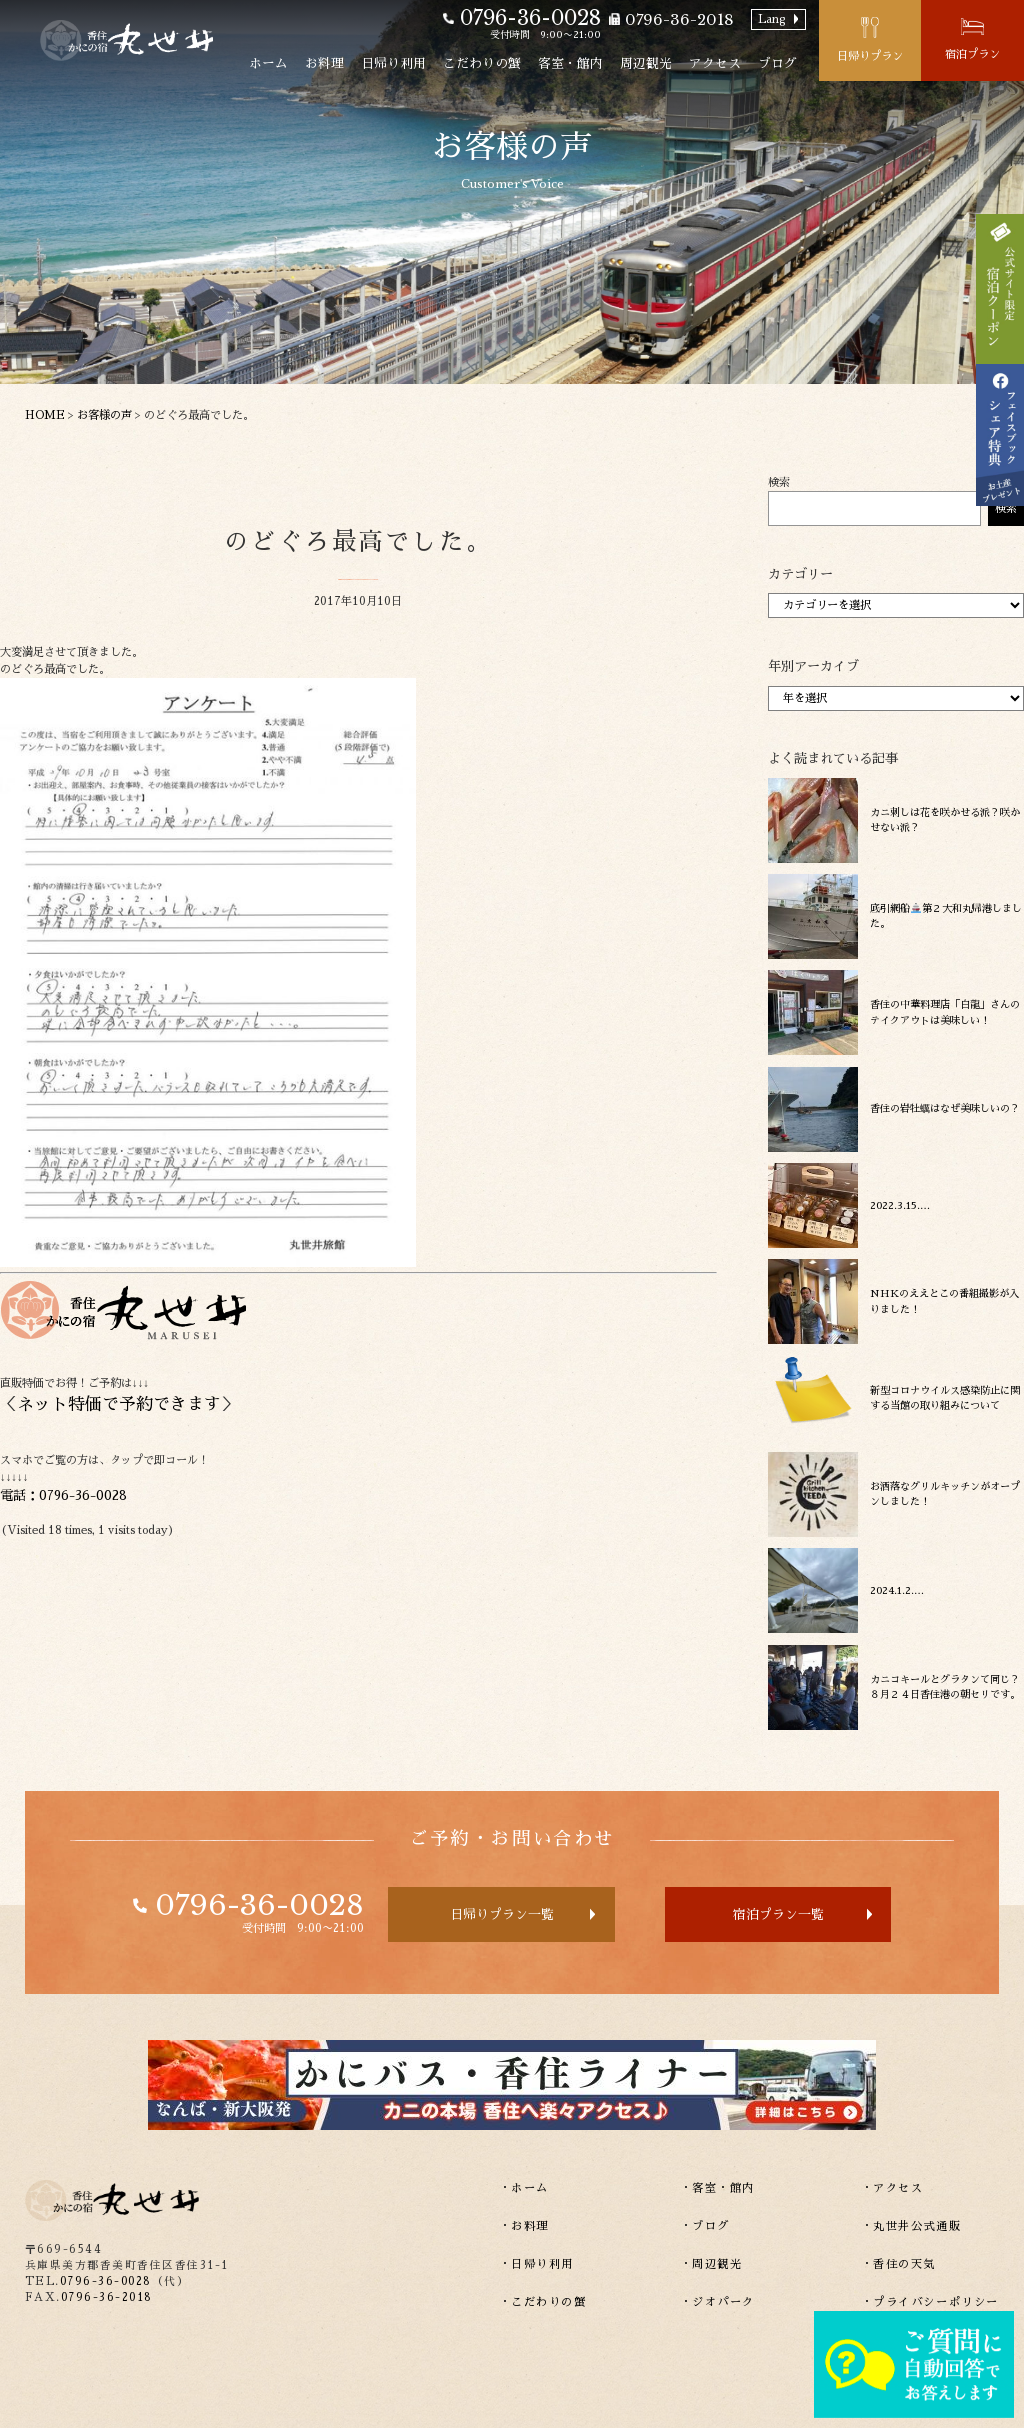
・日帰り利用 (537, 2264)
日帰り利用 (393, 63)
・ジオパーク (718, 2302)
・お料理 (524, 2226)
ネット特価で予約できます (119, 1404)
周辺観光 (646, 63)
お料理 (324, 63)
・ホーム (524, 2188)
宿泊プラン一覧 (778, 1914)
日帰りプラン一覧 (502, 1914)
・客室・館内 (718, 2188)
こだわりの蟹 (482, 63)
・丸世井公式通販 (911, 2226)
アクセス (715, 63)
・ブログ (705, 2226)
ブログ (777, 63)
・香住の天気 (899, 2264)
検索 (779, 482)
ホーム (268, 63)
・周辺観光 (711, 2264)
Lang (771, 19)
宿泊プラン (972, 54)
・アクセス (892, 2188)
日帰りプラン (870, 56)
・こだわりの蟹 (543, 2302)
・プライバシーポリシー (930, 2302)
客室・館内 (570, 63)
